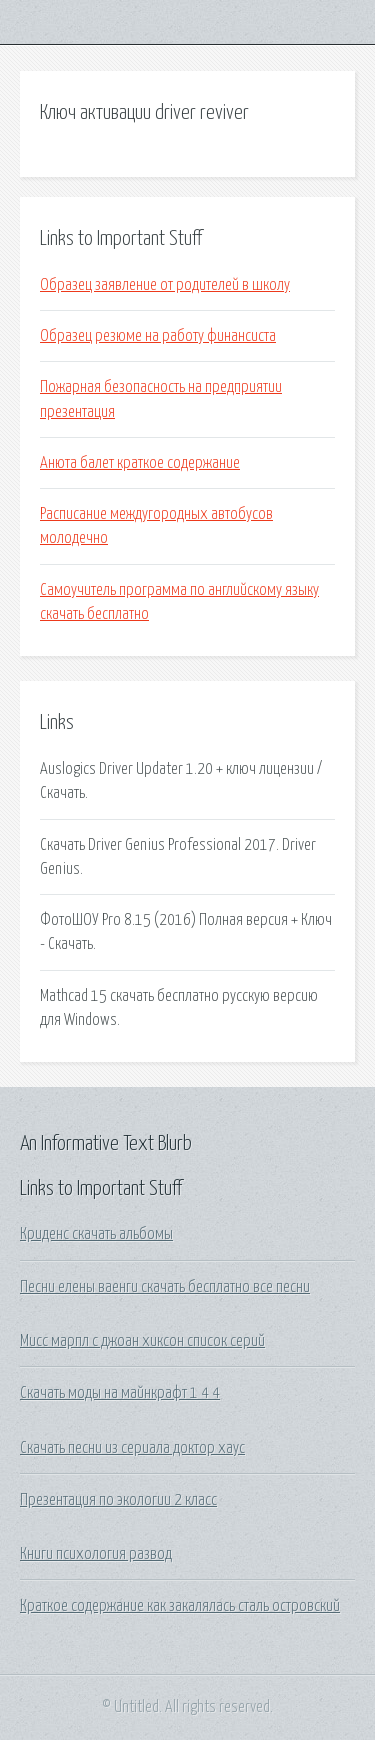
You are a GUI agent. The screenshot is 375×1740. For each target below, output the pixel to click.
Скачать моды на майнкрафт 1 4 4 (120, 1393)
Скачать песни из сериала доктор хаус (132, 1448)
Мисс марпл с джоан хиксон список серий (142, 1341)
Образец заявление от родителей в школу (165, 285)
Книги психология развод (96, 1554)
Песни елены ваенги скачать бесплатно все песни (165, 1287)
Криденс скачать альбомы (96, 1234)
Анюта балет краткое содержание (140, 463)
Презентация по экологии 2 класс (118, 1500)
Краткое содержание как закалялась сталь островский (180, 1606)
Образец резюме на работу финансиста (158, 336)
